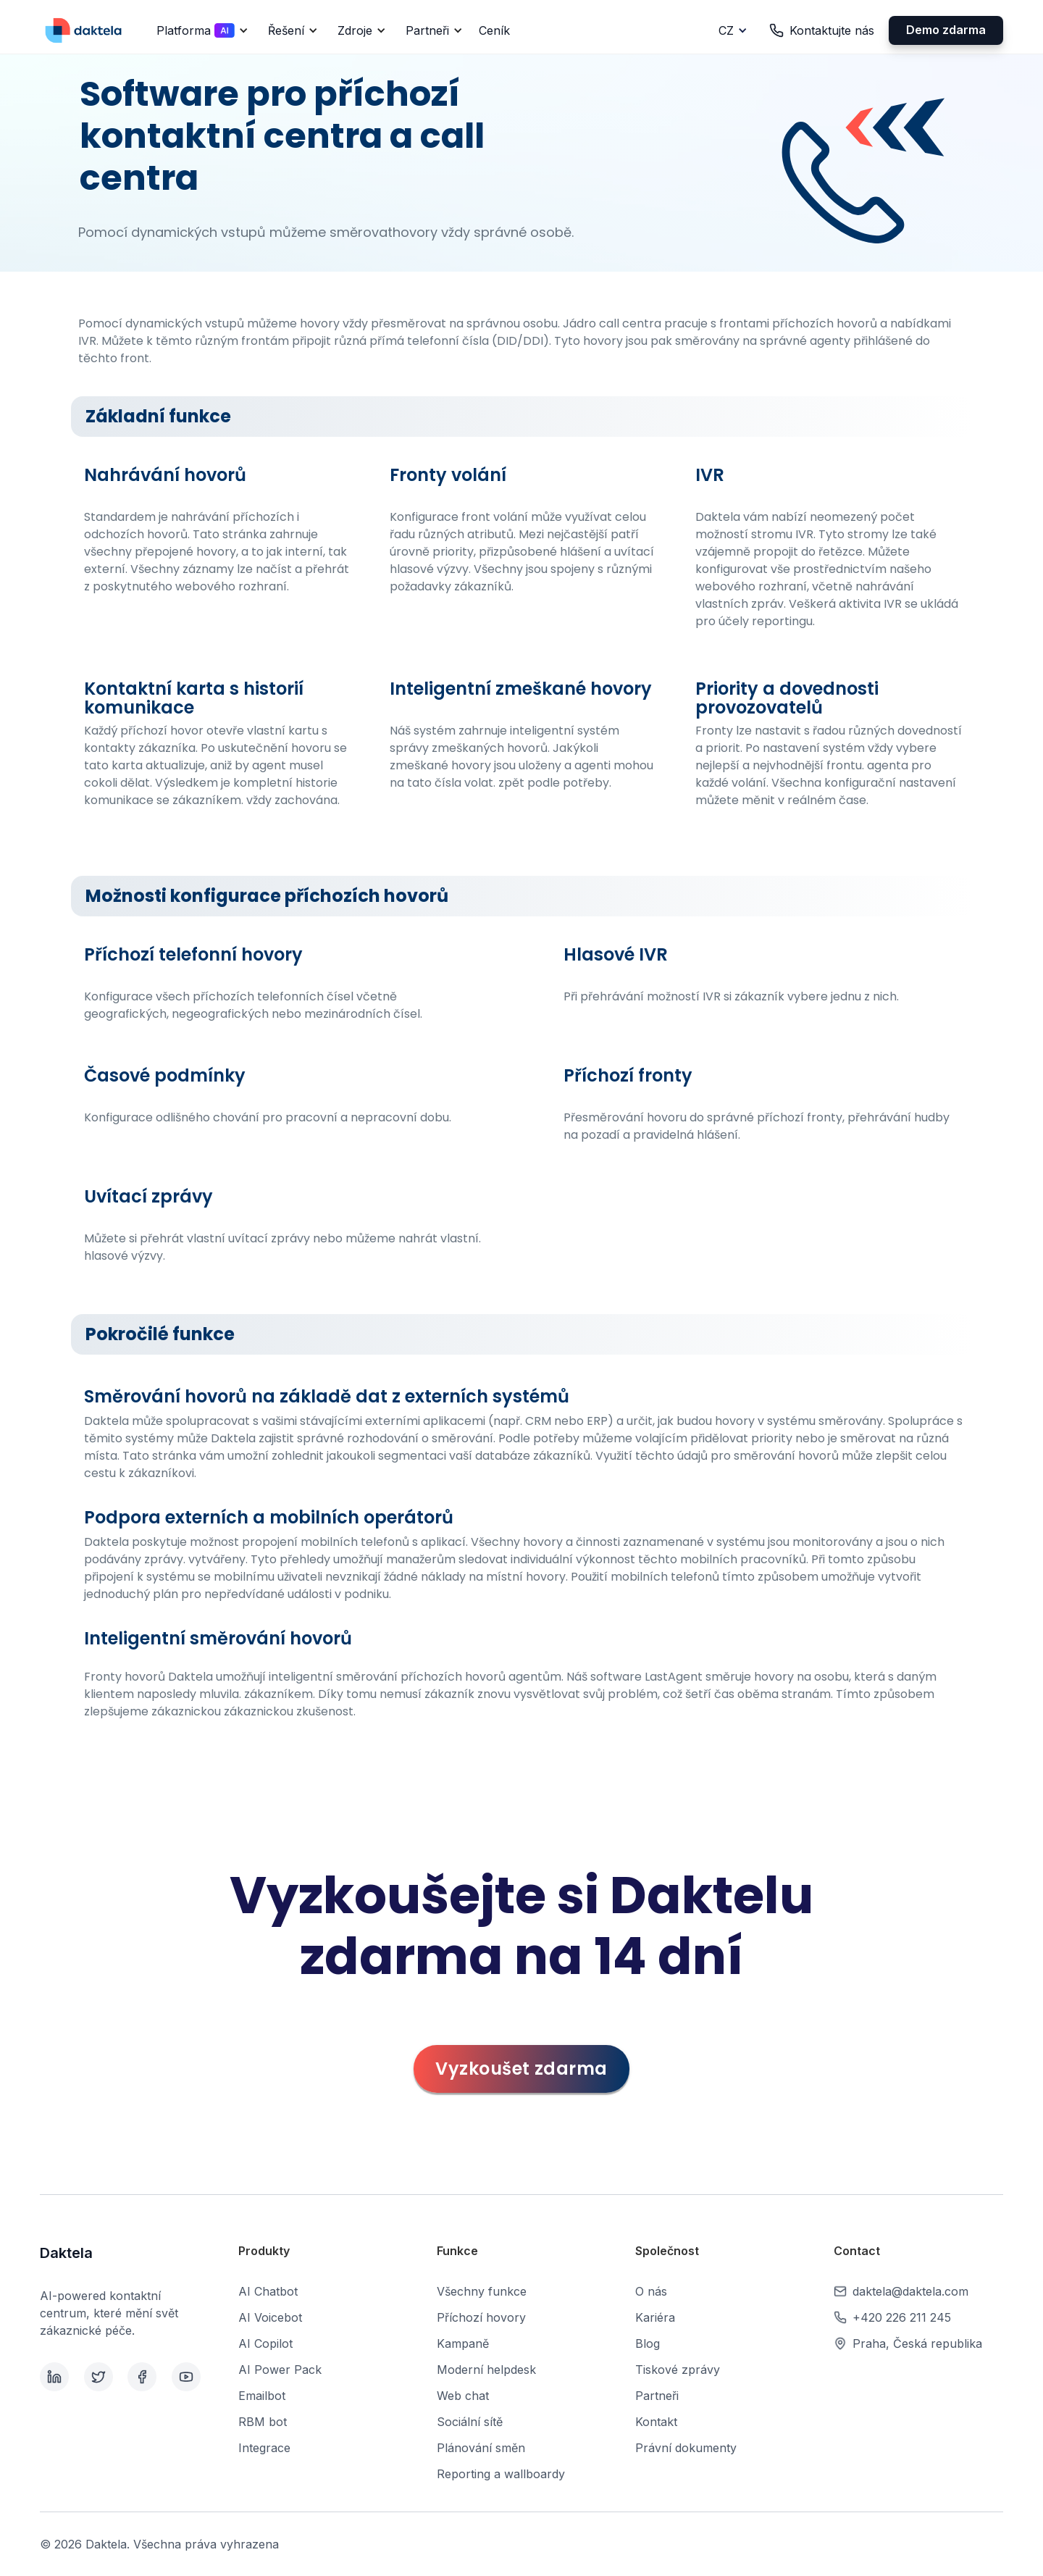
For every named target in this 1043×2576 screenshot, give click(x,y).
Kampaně (463, 2343)
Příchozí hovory (481, 2317)
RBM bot (262, 2421)
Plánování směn (481, 2448)
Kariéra (655, 2317)
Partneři (657, 2395)
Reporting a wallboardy (501, 2474)
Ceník (494, 30)
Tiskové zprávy (677, 2369)
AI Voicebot (270, 2317)
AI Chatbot (268, 2291)
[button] (200, 30)
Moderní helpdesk (486, 2369)
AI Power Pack (280, 2369)
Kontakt (656, 2421)
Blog (647, 2343)
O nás (651, 2291)
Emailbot (261, 2395)
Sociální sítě (470, 2421)
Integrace (264, 2448)
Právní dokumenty (686, 2448)
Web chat (463, 2395)
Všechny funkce (482, 2291)
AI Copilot (265, 2343)
